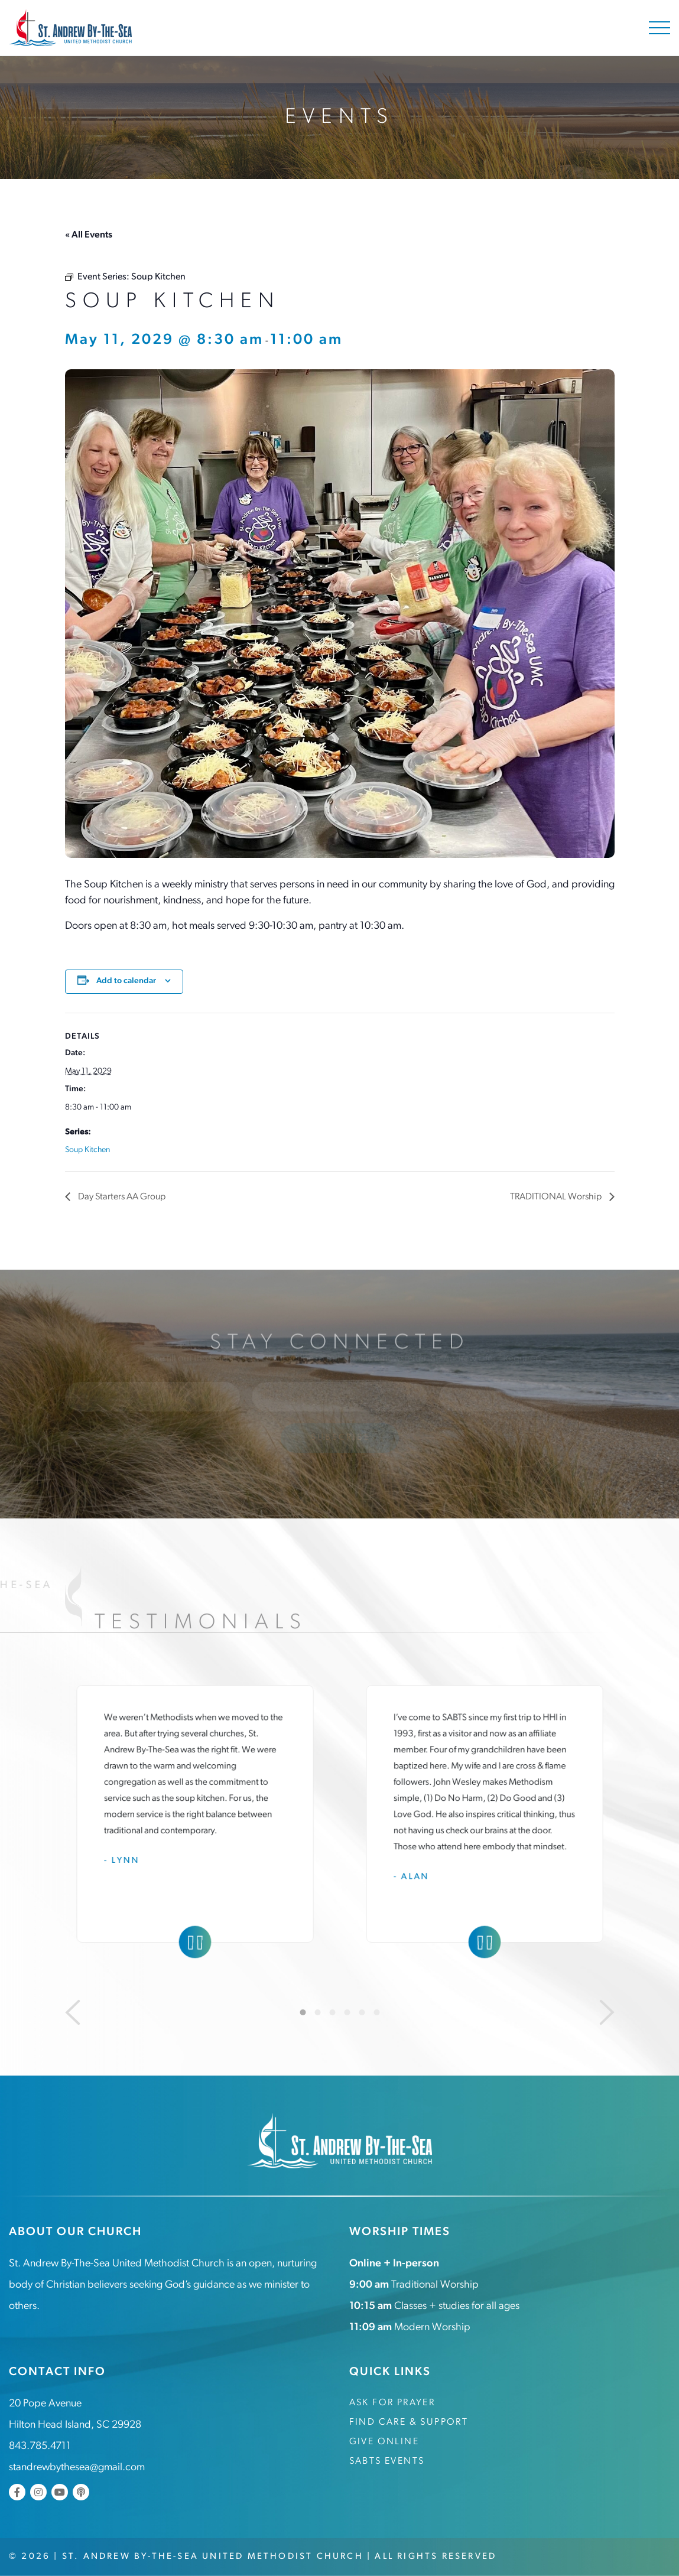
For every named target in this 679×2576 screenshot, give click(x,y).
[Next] (607, 2012)
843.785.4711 (40, 2446)
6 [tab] (376, 2012)
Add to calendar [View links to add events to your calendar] (126, 981)
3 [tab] (332, 2012)
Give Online (384, 2442)
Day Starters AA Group (120, 1197)
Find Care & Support (409, 2422)
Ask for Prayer (392, 2403)
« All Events (88, 235)
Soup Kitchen (87, 1150)
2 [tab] (317, 2012)
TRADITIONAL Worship (556, 1197)
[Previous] (72, 2012)
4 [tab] (347, 2012)
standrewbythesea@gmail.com (77, 2467)
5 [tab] (362, 2012)
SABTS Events (387, 2461)
